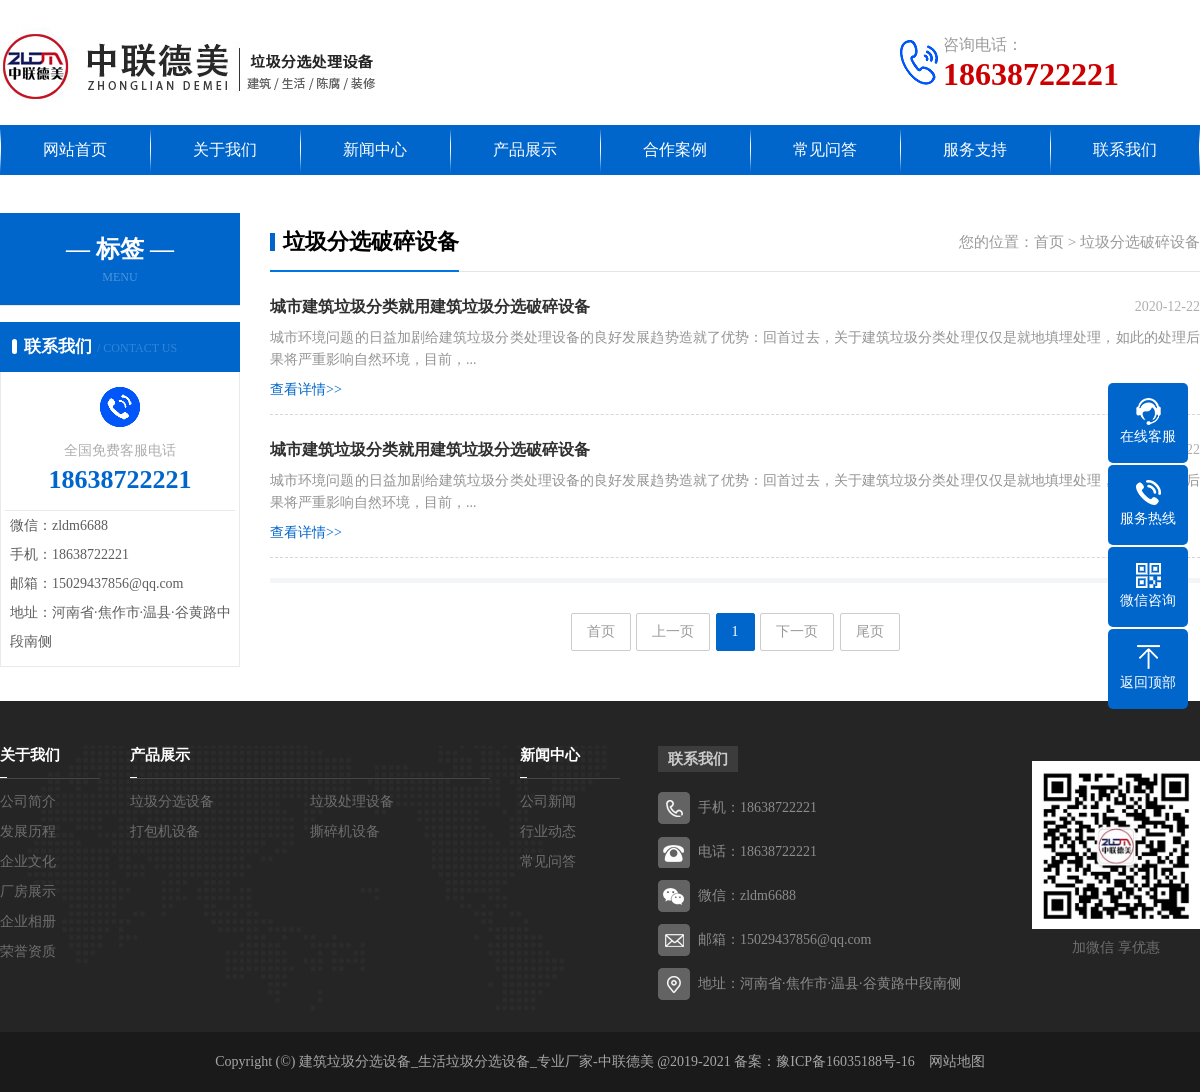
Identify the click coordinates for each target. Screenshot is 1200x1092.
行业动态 (548, 831)
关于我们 (225, 149)
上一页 (673, 631)
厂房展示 (28, 891)
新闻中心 (375, 149)
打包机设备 (165, 831)
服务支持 (975, 149)
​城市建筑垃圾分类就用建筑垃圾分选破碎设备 (430, 306)
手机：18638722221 (757, 807)
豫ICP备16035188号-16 (845, 1061)
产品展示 (525, 149)
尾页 (870, 631)
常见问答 (825, 149)
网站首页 (75, 149)
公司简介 (28, 801)
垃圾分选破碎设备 (1140, 242)
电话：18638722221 (757, 851)
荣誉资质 (28, 951)
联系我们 (1125, 149)
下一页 (797, 631)
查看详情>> (306, 389)
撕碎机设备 (345, 831)
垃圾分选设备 (172, 801)
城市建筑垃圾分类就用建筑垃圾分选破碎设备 (430, 449)
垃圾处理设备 (352, 801)
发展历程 (28, 831)
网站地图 (957, 1061)
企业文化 (28, 861)
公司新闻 (548, 801)
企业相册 (28, 921)
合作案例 (675, 149)
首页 (1049, 242)
